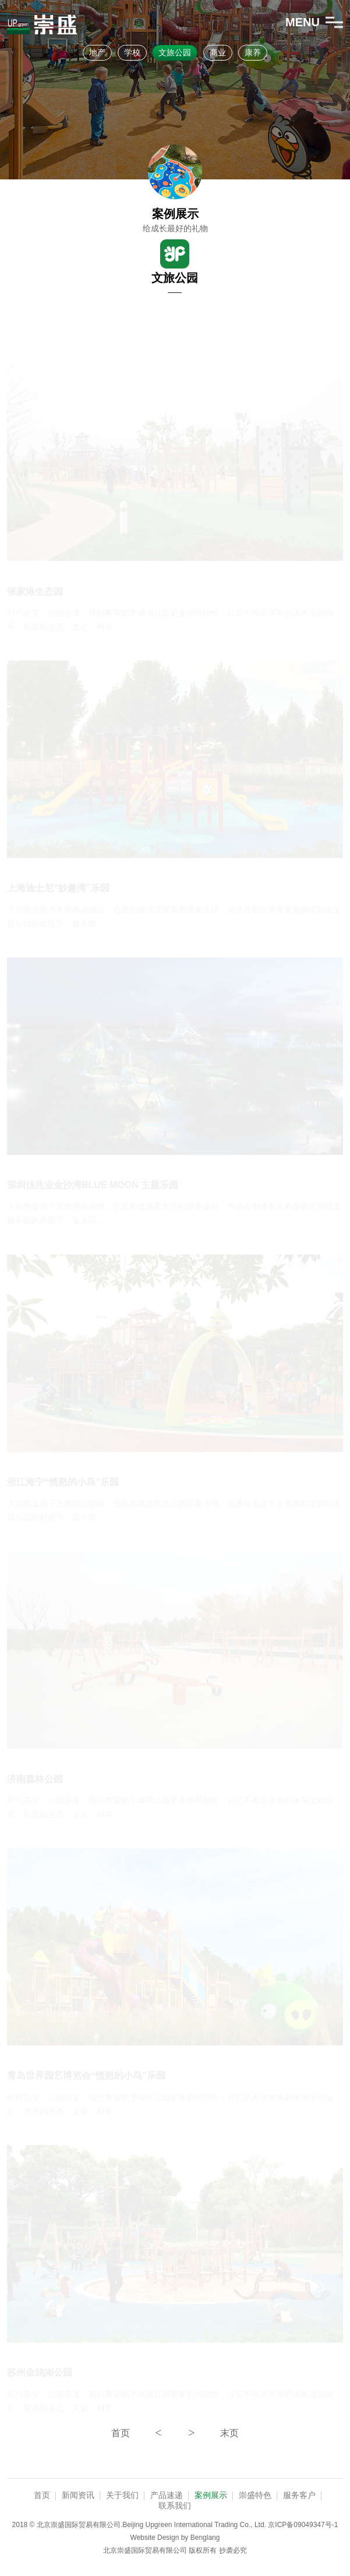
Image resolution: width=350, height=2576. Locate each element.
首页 (42, 2495)
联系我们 (174, 2505)
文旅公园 (174, 52)
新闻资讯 (78, 2495)
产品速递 (166, 2495)
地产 (97, 52)
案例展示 (211, 2495)
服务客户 (299, 2495)
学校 (132, 52)
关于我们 (122, 2495)
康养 (253, 52)
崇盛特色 (255, 2495)
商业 (218, 52)
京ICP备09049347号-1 (303, 2525)
